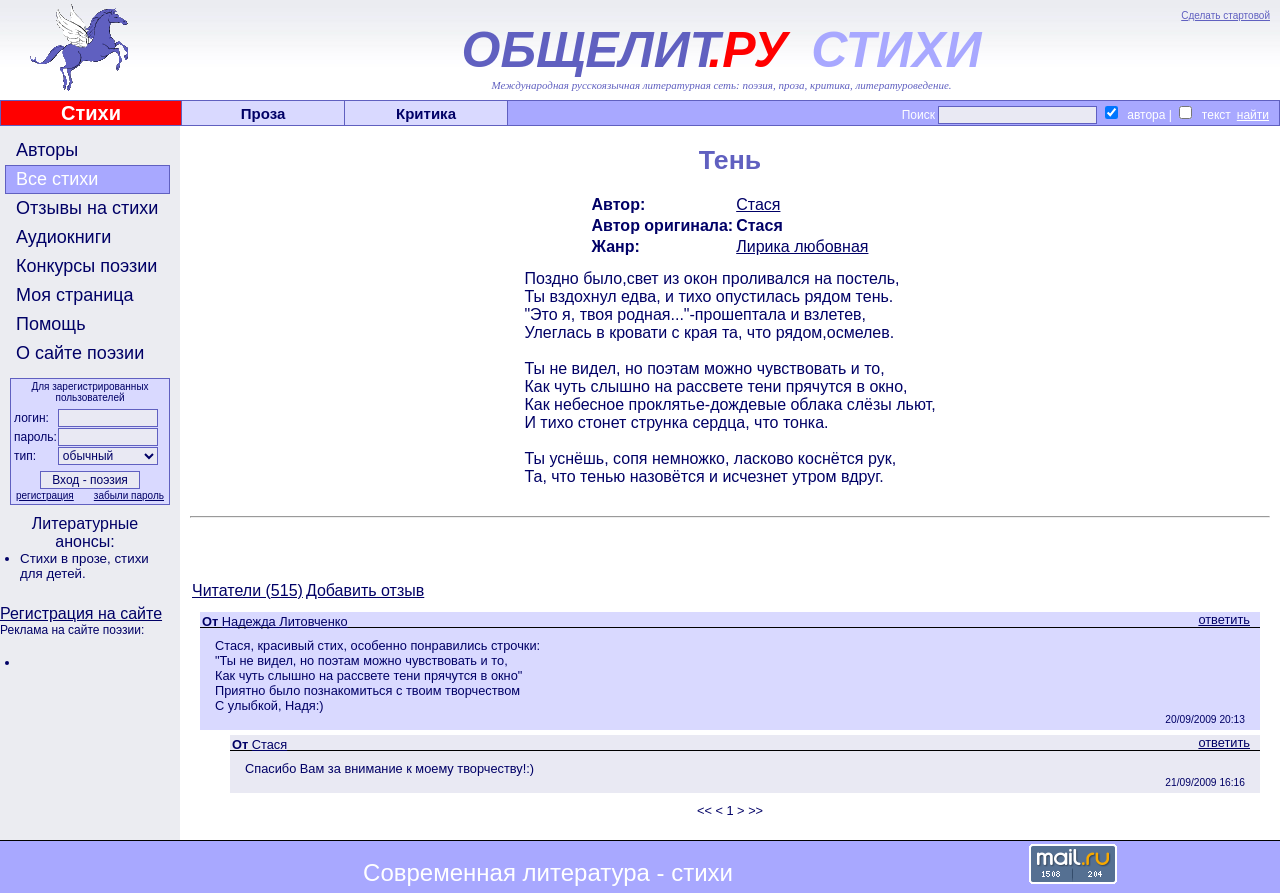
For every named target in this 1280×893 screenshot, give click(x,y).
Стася (758, 204)
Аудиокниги (63, 237)
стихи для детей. (84, 566)
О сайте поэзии (80, 353)
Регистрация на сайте (81, 613)
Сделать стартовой (1225, 15)
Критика (426, 113)
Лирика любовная (802, 246)
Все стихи (57, 179)
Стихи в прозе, (67, 558)
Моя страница (75, 295)
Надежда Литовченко (285, 621)
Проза (263, 113)
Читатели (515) (247, 590)
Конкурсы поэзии (86, 266)
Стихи (91, 113)
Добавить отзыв (365, 590)
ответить (1224, 619)
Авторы (47, 150)
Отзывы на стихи (87, 208)
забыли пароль (129, 495)
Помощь (51, 324)
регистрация (45, 495)
